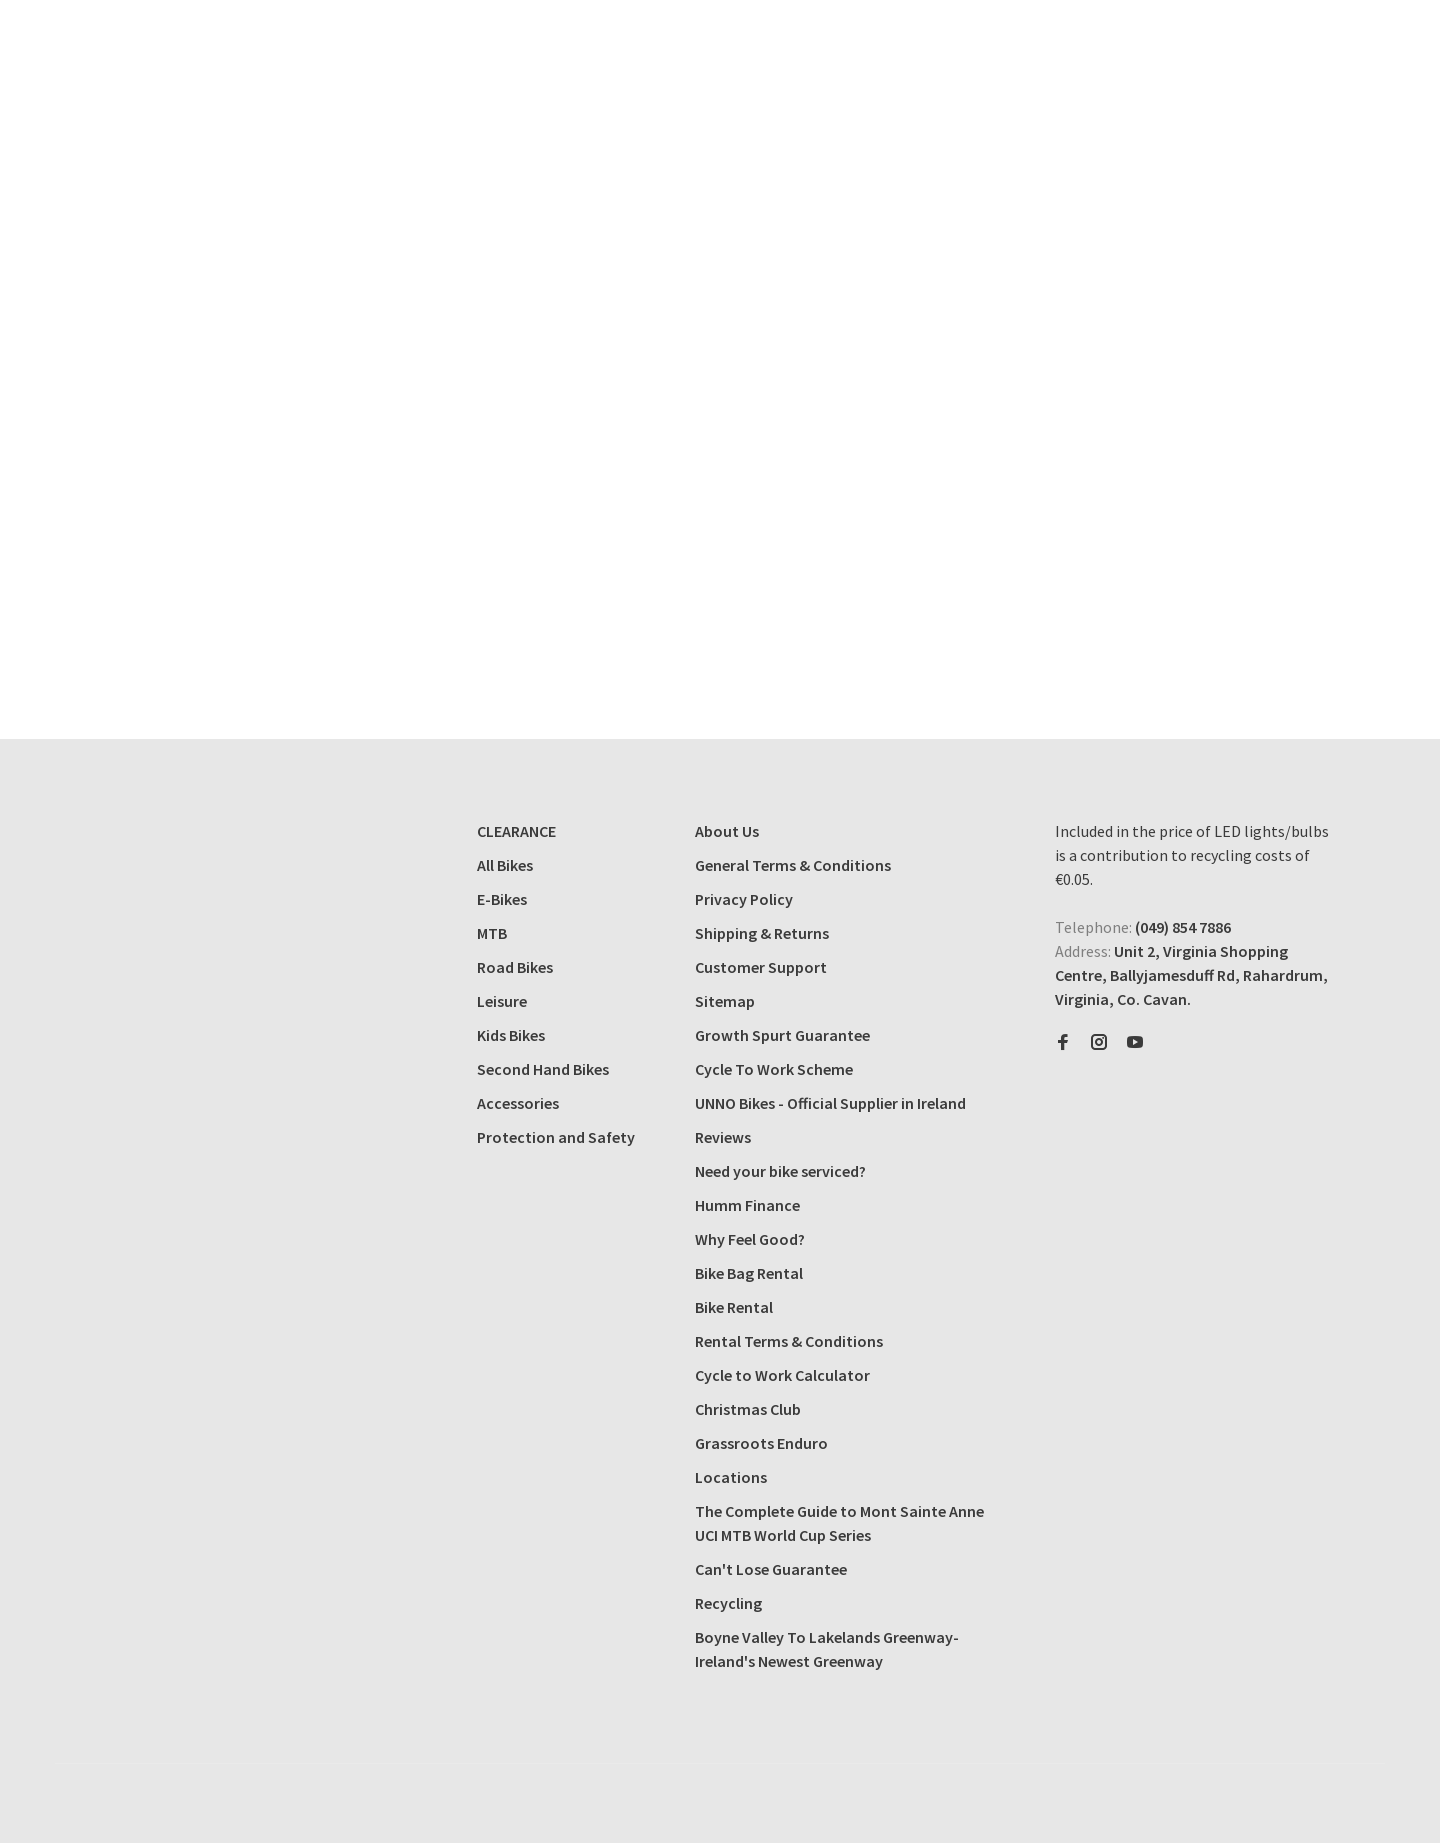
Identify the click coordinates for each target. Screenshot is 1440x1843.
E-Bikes (502, 899)
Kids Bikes (511, 1035)
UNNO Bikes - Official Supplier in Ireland (830, 1103)
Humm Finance (747, 1205)
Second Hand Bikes (543, 1069)
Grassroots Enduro (761, 1443)
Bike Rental (734, 1307)
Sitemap (725, 1001)
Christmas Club (748, 1409)
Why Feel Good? (750, 1239)
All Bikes (505, 865)
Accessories (518, 1103)
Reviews (723, 1137)
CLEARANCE (516, 831)
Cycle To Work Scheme (774, 1069)
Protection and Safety (556, 1137)
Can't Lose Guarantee (771, 1569)
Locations (731, 1477)
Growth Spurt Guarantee (782, 1035)
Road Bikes (515, 967)
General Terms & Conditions (793, 865)
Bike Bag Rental (749, 1273)
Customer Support (761, 967)
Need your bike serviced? (780, 1171)
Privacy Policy (744, 899)
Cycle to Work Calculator (782, 1375)
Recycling (728, 1603)
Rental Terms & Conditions (789, 1341)
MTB (492, 933)
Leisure (502, 1001)
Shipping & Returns (762, 933)
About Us (727, 831)
